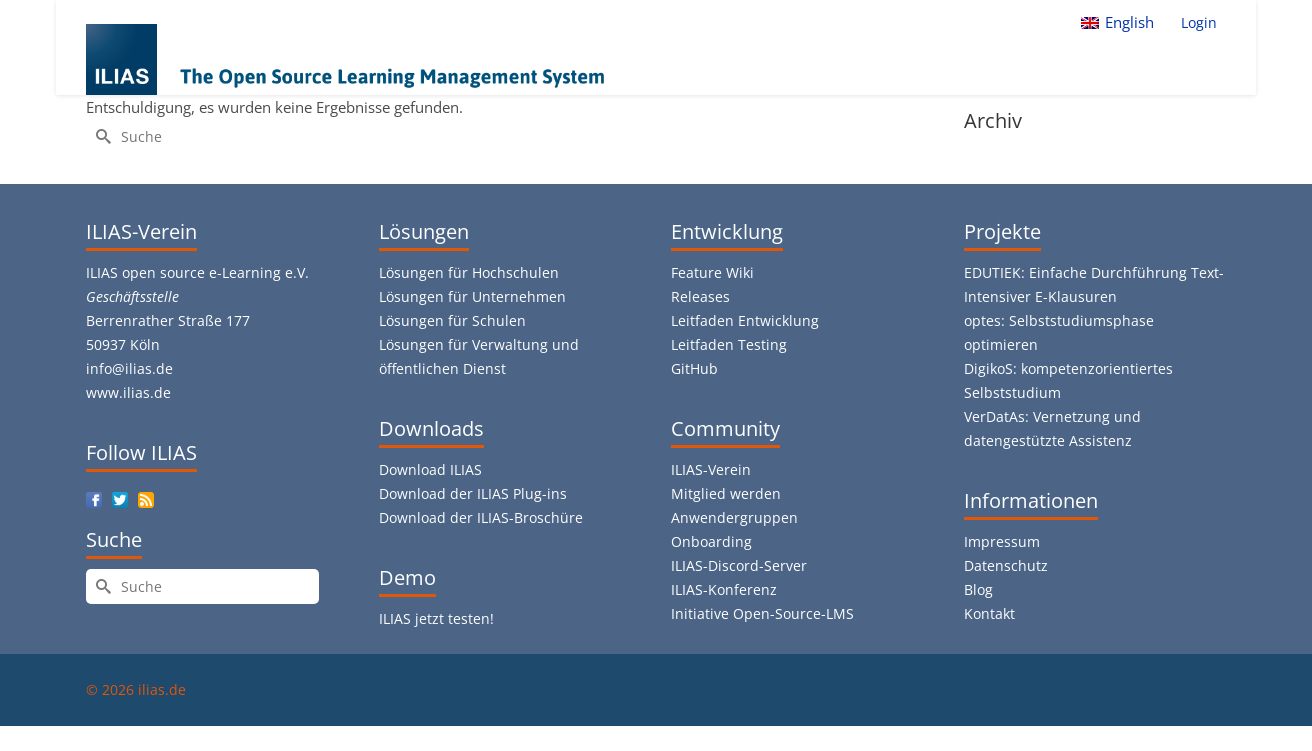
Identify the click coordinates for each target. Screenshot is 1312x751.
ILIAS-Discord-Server (739, 565)
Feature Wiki (712, 272)
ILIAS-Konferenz (724, 589)
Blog (978, 589)
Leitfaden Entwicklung (745, 320)
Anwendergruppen (734, 517)
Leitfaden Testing (729, 344)
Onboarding (711, 541)
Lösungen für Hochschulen (469, 272)
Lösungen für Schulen (452, 320)
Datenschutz (1006, 565)
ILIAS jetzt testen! (436, 618)
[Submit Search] (101, 136)
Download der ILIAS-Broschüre (481, 517)
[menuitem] (1117, 22)
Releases (700, 296)
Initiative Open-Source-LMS (762, 613)
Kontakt (989, 613)
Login (1199, 22)
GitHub (694, 368)
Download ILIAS (430, 469)
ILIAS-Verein (711, 469)
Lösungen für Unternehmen (472, 296)
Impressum (1002, 541)
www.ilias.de (128, 392)
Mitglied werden (726, 493)
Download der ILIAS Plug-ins (473, 493)
